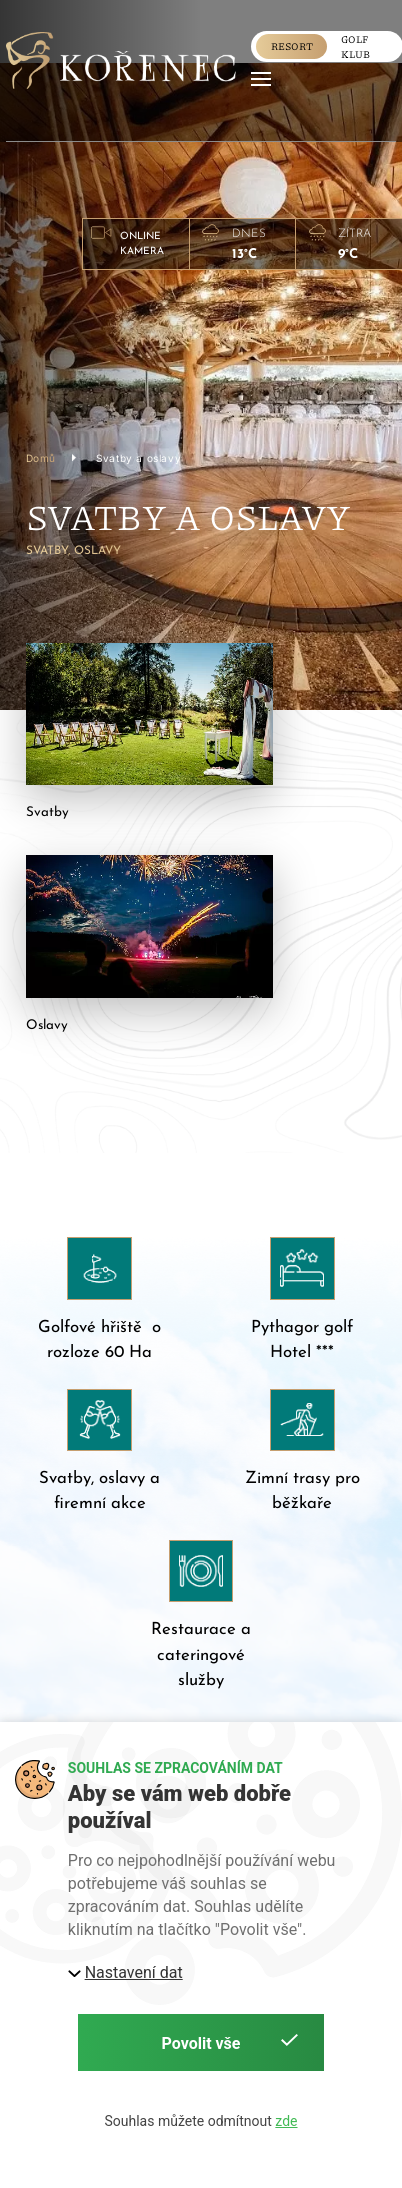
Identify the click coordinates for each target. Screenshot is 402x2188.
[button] (261, 79)
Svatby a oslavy (138, 457)
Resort (292, 46)
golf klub (355, 46)
